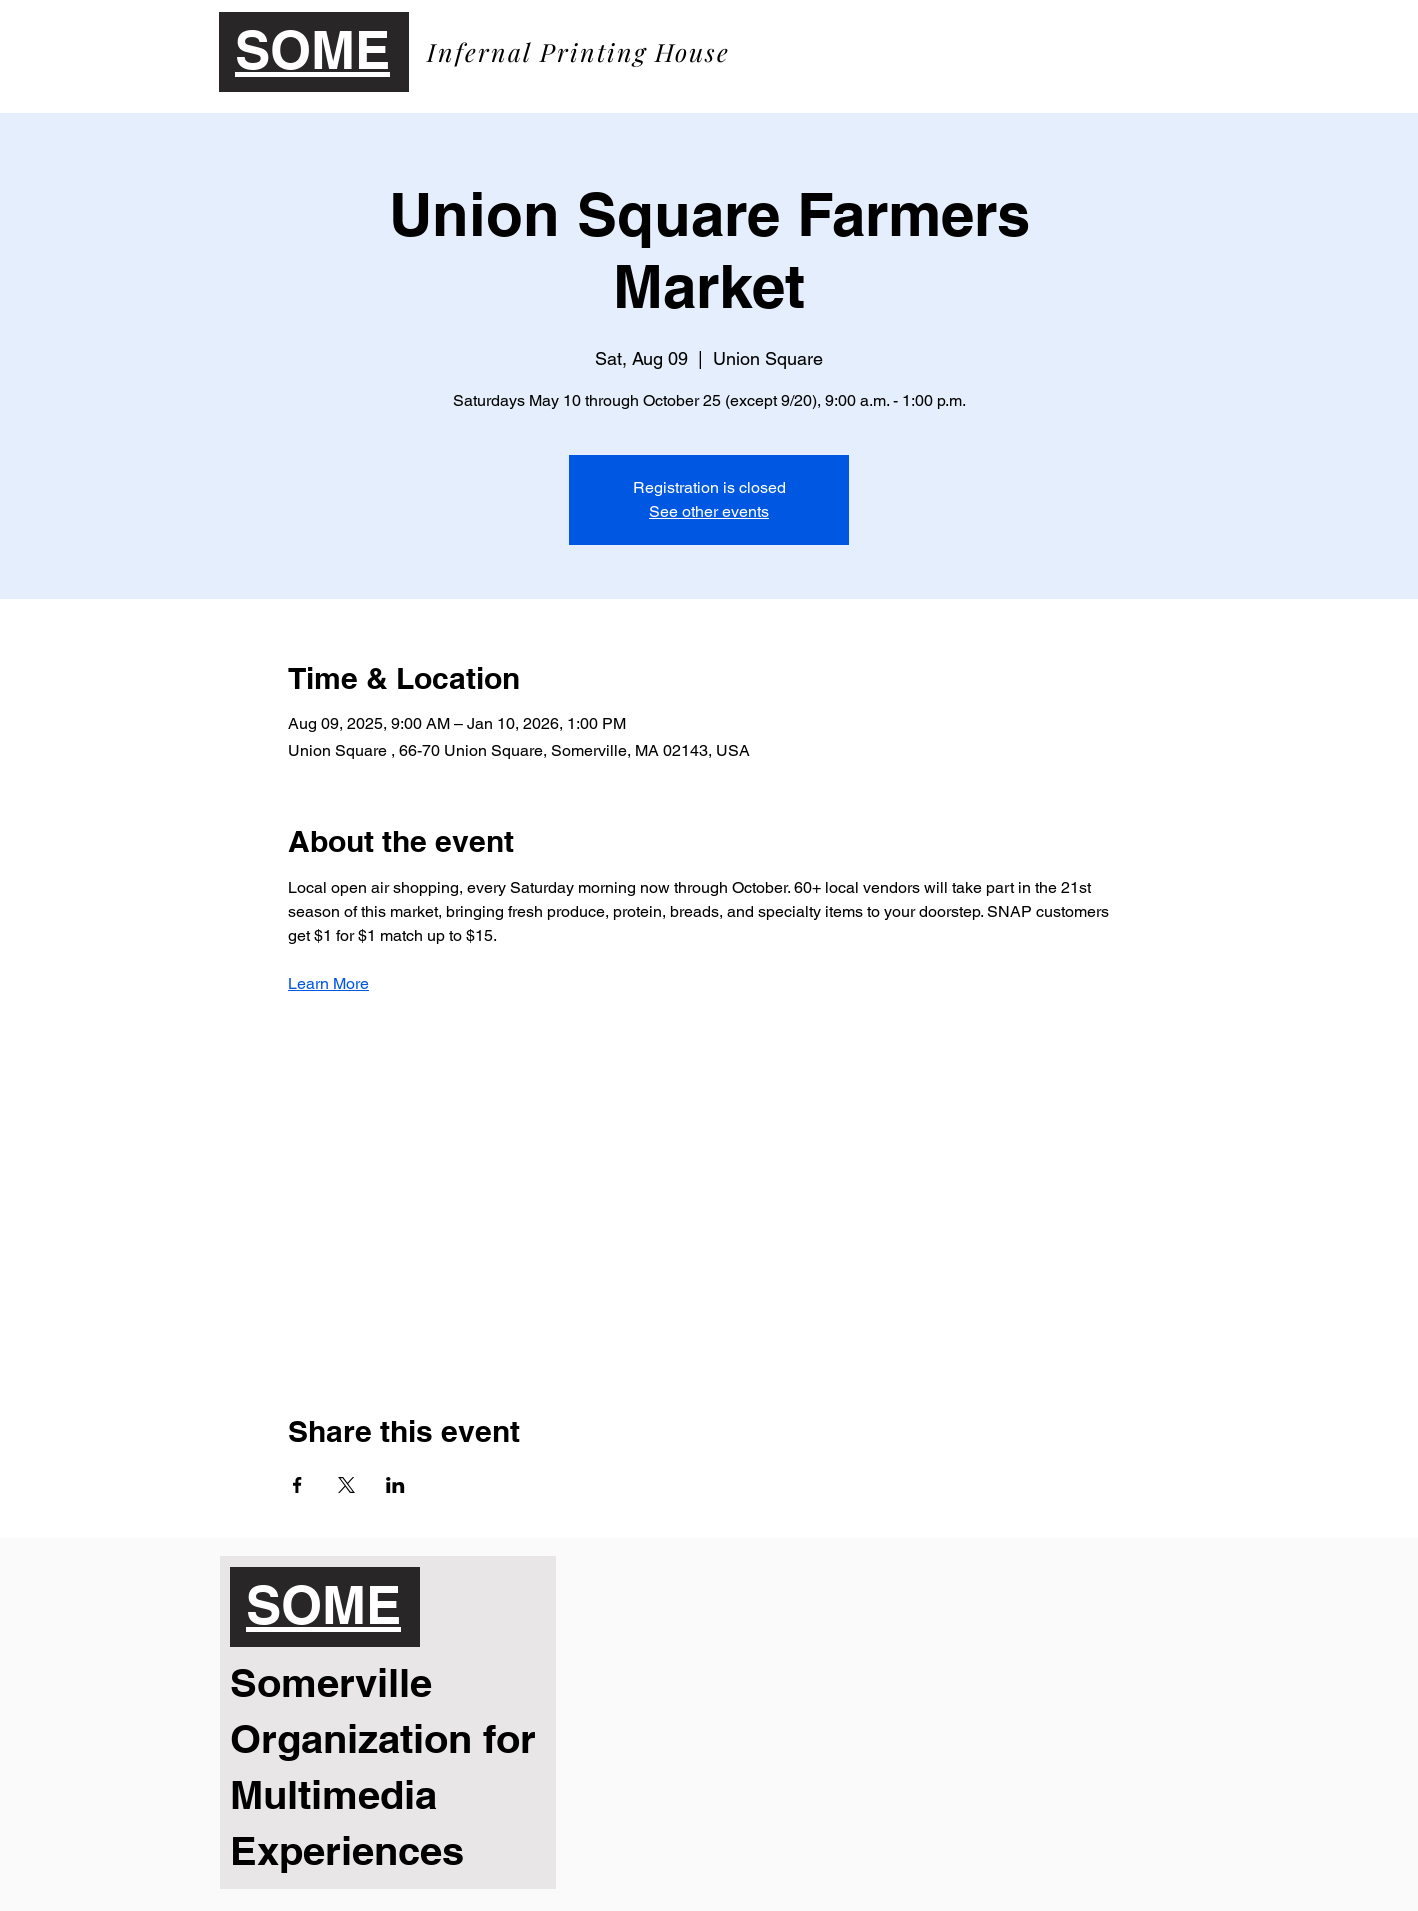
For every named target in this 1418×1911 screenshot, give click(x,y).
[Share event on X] (346, 1485)
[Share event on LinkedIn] (395, 1485)
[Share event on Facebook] (297, 1485)
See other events (709, 511)
